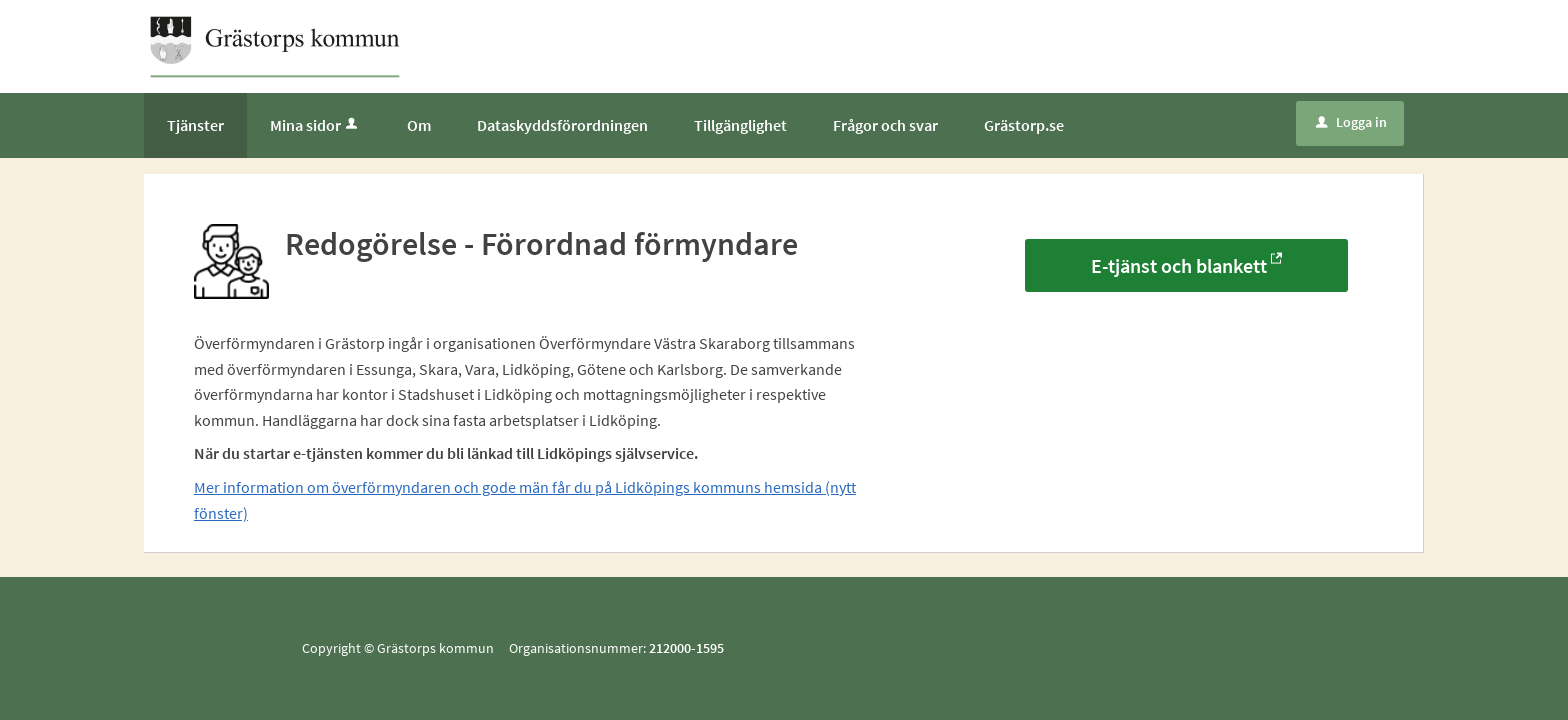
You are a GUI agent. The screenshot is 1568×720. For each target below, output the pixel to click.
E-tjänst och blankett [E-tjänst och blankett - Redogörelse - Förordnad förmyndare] (1179, 265)
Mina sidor (315, 125)
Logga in (1351, 122)
